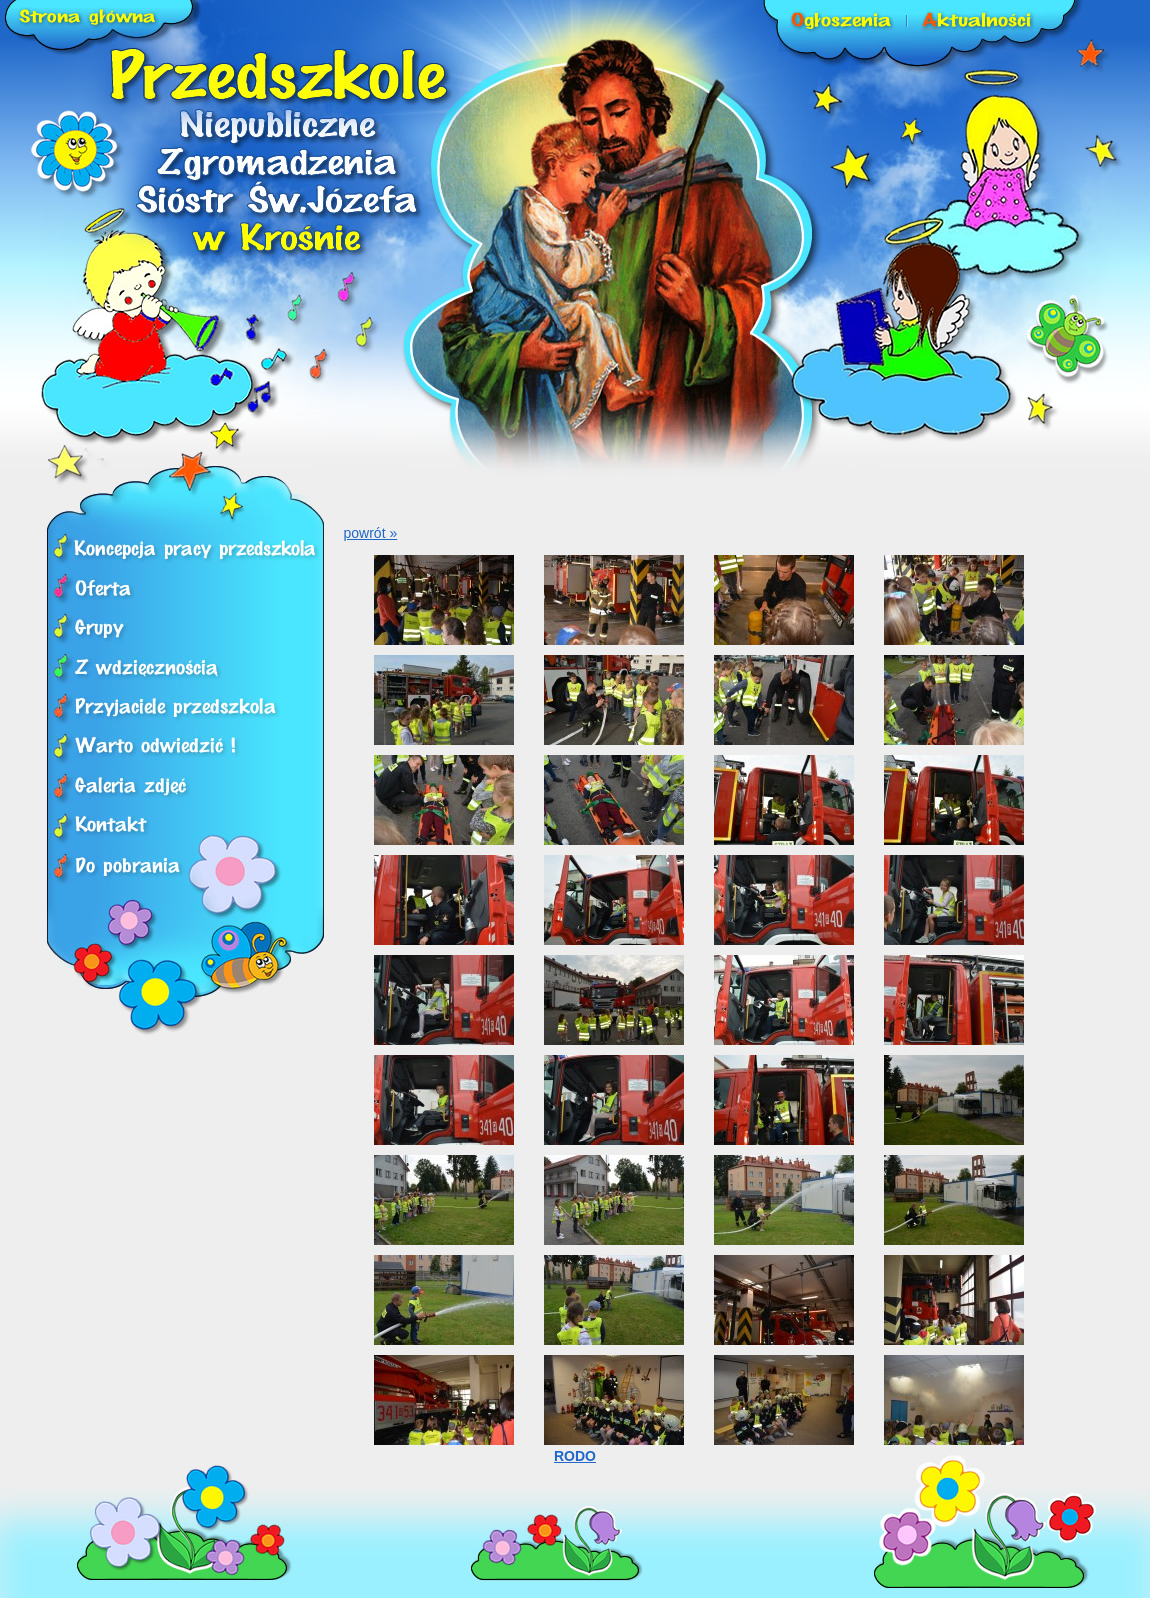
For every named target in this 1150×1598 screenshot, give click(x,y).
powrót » (371, 533)
